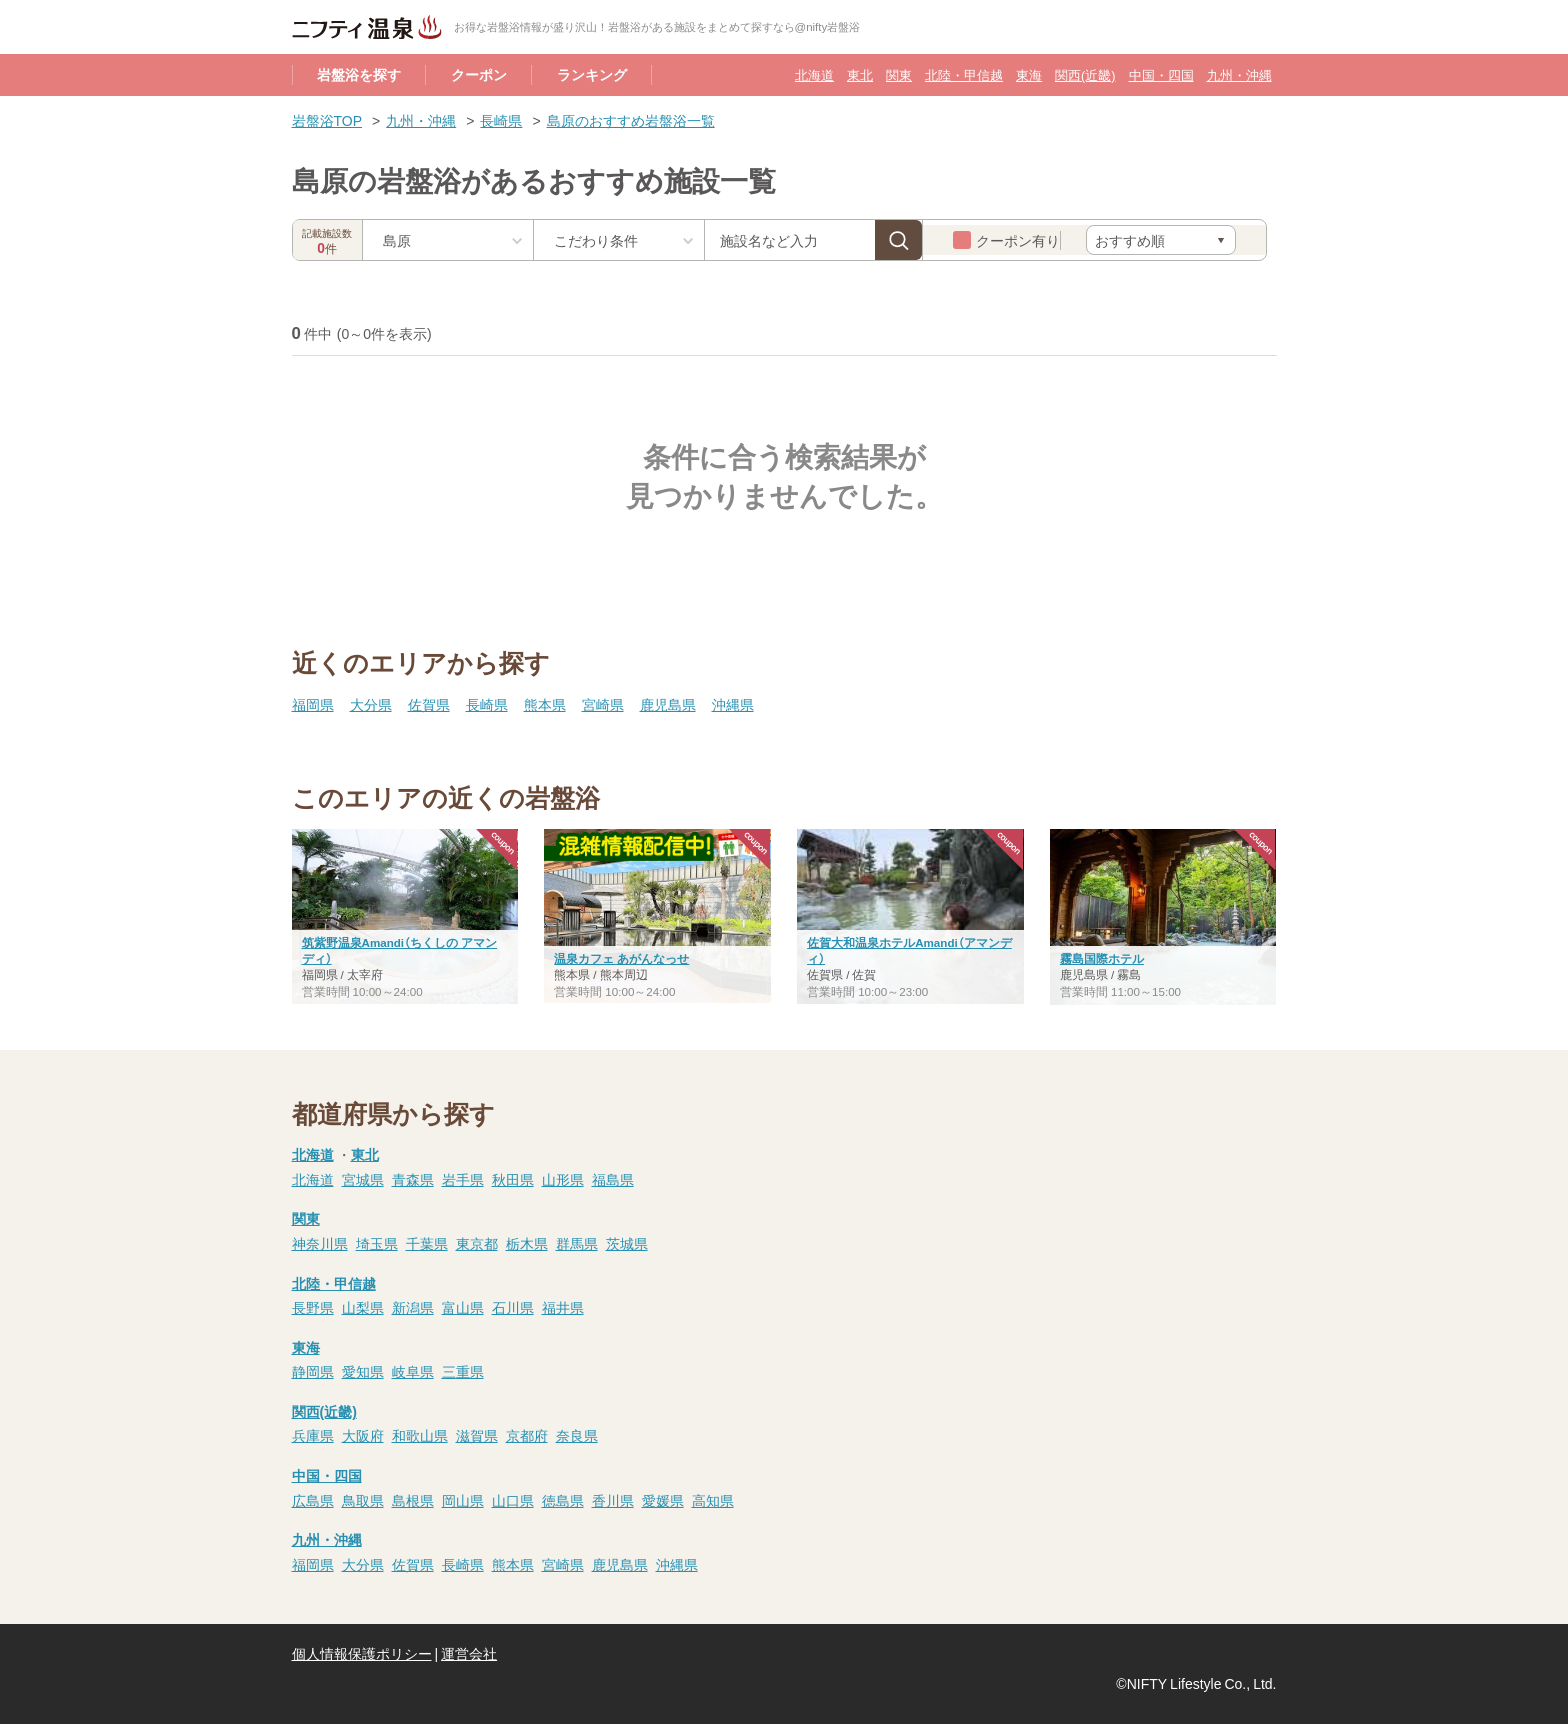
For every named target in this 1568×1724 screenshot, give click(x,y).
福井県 (563, 1307)
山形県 (563, 1179)
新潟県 (413, 1307)
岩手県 (463, 1179)
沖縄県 (733, 704)
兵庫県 (313, 1435)
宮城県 (363, 1179)
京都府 (527, 1435)
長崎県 (501, 120)
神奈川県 (320, 1243)
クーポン (479, 74)
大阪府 (363, 1435)
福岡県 (313, 704)
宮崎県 (603, 704)
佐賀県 (429, 704)
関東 (899, 74)
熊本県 (545, 704)
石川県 (513, 1307)
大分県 (371, 704)
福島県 (613, 1179)
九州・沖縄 (1239, 74)
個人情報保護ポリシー (362, 1653)
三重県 (463, 1371)
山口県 (513, 1500)
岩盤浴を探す (359, 74)
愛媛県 (663, 1500)
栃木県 (527, 1243)
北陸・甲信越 (964, 74)
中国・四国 (1161, 74)
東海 (1029, 74)
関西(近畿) (1085, 74)
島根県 (413, 1500)
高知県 (713, 1500)
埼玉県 (377, 1243)
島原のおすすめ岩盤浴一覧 (631, 120)
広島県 (313, 1500)
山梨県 (363, 1307)
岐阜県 (413, 1371)
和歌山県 (420, 1435)
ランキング (592, 74)
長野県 (313, 1307)
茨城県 (627, 1243)
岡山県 (463, 1500)
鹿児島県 (668, 704)
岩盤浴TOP (327, 120)
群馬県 (577, 1243)
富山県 (463, 1307)
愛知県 (363, 1371)
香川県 (613, 1500)
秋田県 (513, 1179)
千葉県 (427, 1243)
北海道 (814, 74)
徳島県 (563, 1500)
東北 (860, 74)
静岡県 (313, 1371)
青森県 (413, 1179)
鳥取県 (363, 1500)
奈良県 (577, 1435)
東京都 (477, 1243)
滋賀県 (477, 1435)
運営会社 (469, 1653)
